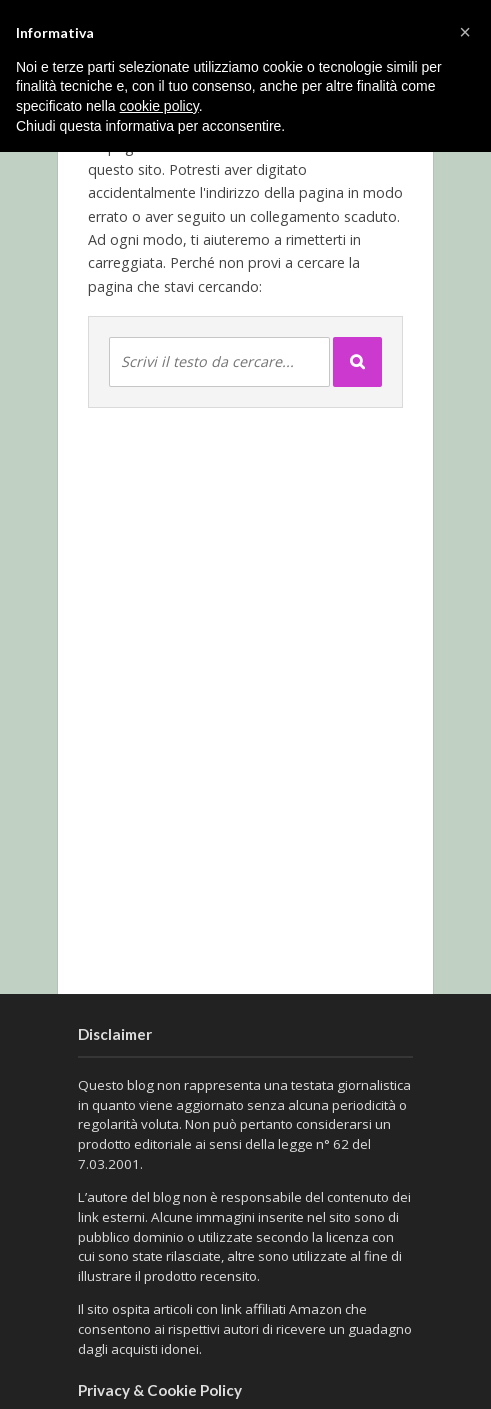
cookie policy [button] (159, 106)
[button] (465, 32)
